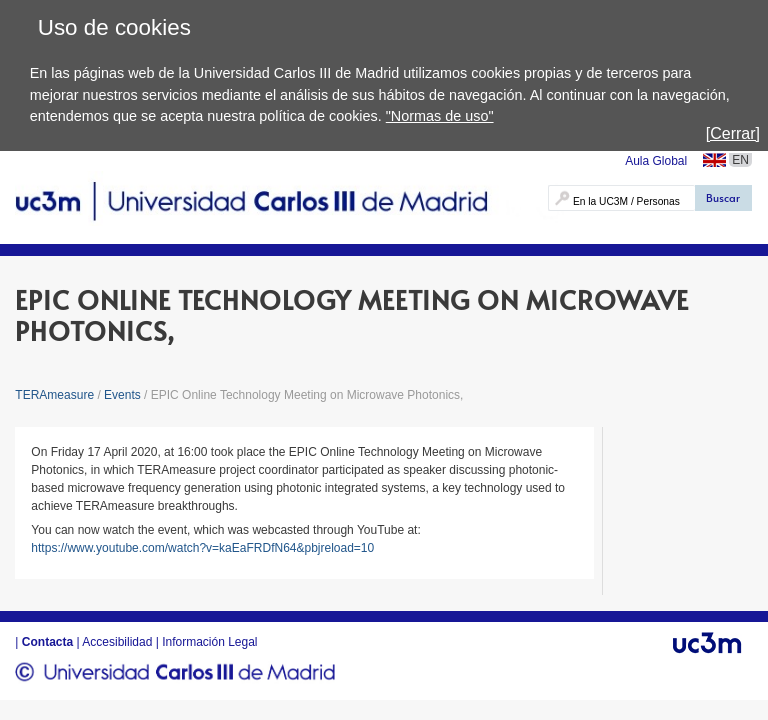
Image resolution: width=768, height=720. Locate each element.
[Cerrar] (733, 133)
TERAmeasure (56, 395)
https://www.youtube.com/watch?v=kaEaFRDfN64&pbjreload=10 (202, 548)
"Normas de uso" (440, 116)
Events (122, 395)
